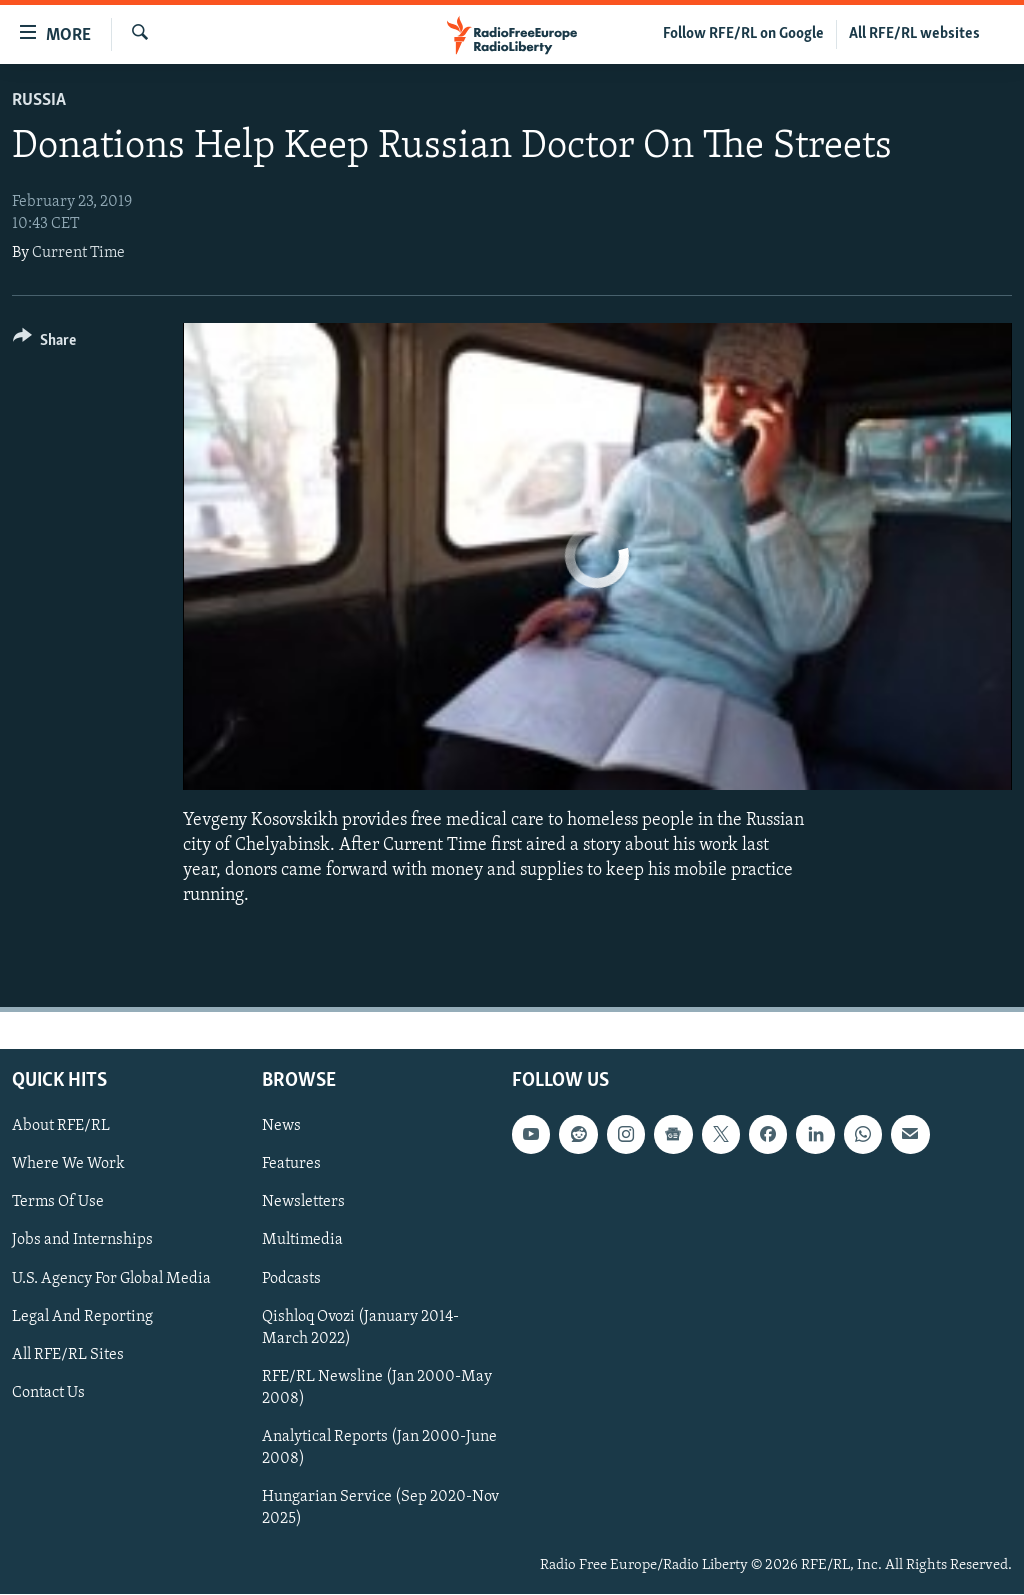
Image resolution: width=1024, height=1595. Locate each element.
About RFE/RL (61, 1127)
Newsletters (303, 1203)
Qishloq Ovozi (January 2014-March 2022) (360, 1328)
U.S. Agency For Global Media (111, 1279)
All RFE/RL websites (914, 34)
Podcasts (291, 1279)
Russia (39, 100)
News (281, 1127)
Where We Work (68, 1165)
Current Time (78, 253)
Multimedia (302, 1241)
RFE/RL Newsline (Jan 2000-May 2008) (377, 1388)
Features (291, 1165)
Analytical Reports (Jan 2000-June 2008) (379, 1448)
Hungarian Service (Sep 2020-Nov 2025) (380, 1508)
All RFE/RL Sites (68, 1355)
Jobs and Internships (82, 1241)
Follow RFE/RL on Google (743, 34)
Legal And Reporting (82, 1317)
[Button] (44, 343)
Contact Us (48, 1393)
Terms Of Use (58, 1203)
